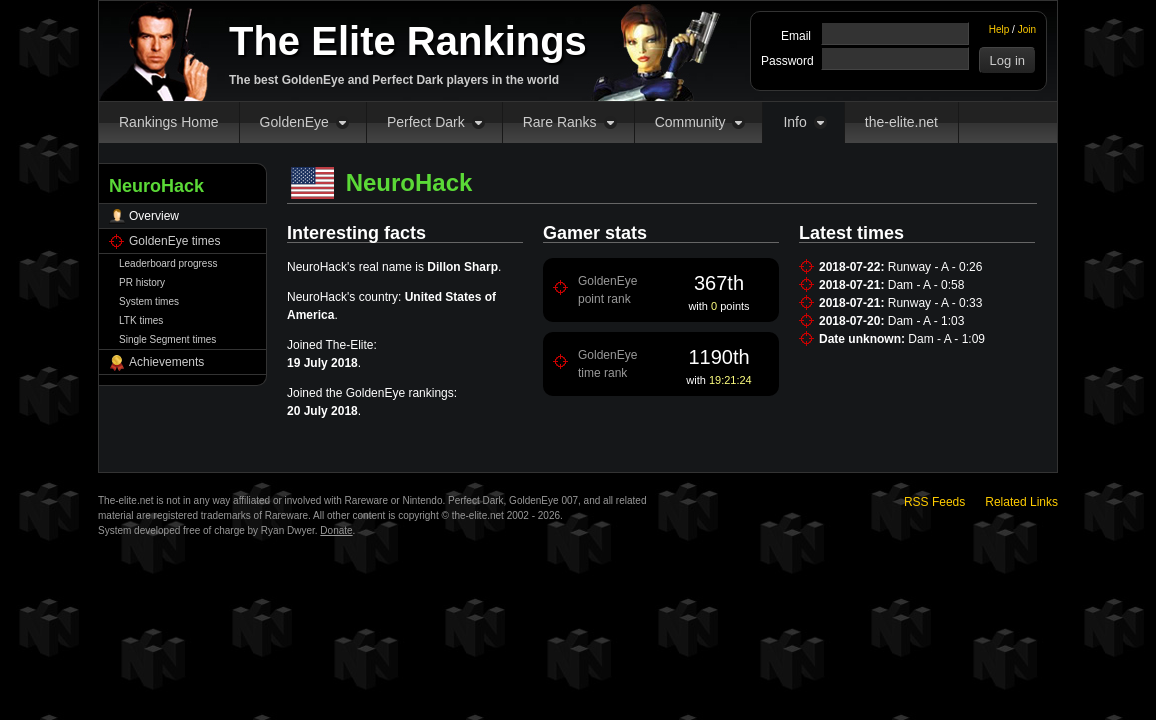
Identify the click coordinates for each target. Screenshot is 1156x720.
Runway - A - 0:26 (935, 267)
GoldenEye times (174, 241)
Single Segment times (167, 339)
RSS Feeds (934, 502)
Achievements (166, 362)
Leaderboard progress (168, 263)
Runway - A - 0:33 (935, 303)
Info (794, 122)
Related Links (1021, 502)
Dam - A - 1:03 (926, 321)
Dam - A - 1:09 (946, 339)
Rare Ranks (560, 122)
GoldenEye (294, 122)
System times (149, 301)
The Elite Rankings (408, 41)
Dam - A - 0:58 (926, 285)
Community (690, 122)
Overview (154, 216)
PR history (142, 282)
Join (1027, 29)
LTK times (141, 320)
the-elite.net (901, 122)
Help (999, 29)
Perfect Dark (426, 122)
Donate (336, 530)
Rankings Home (169, 122)
